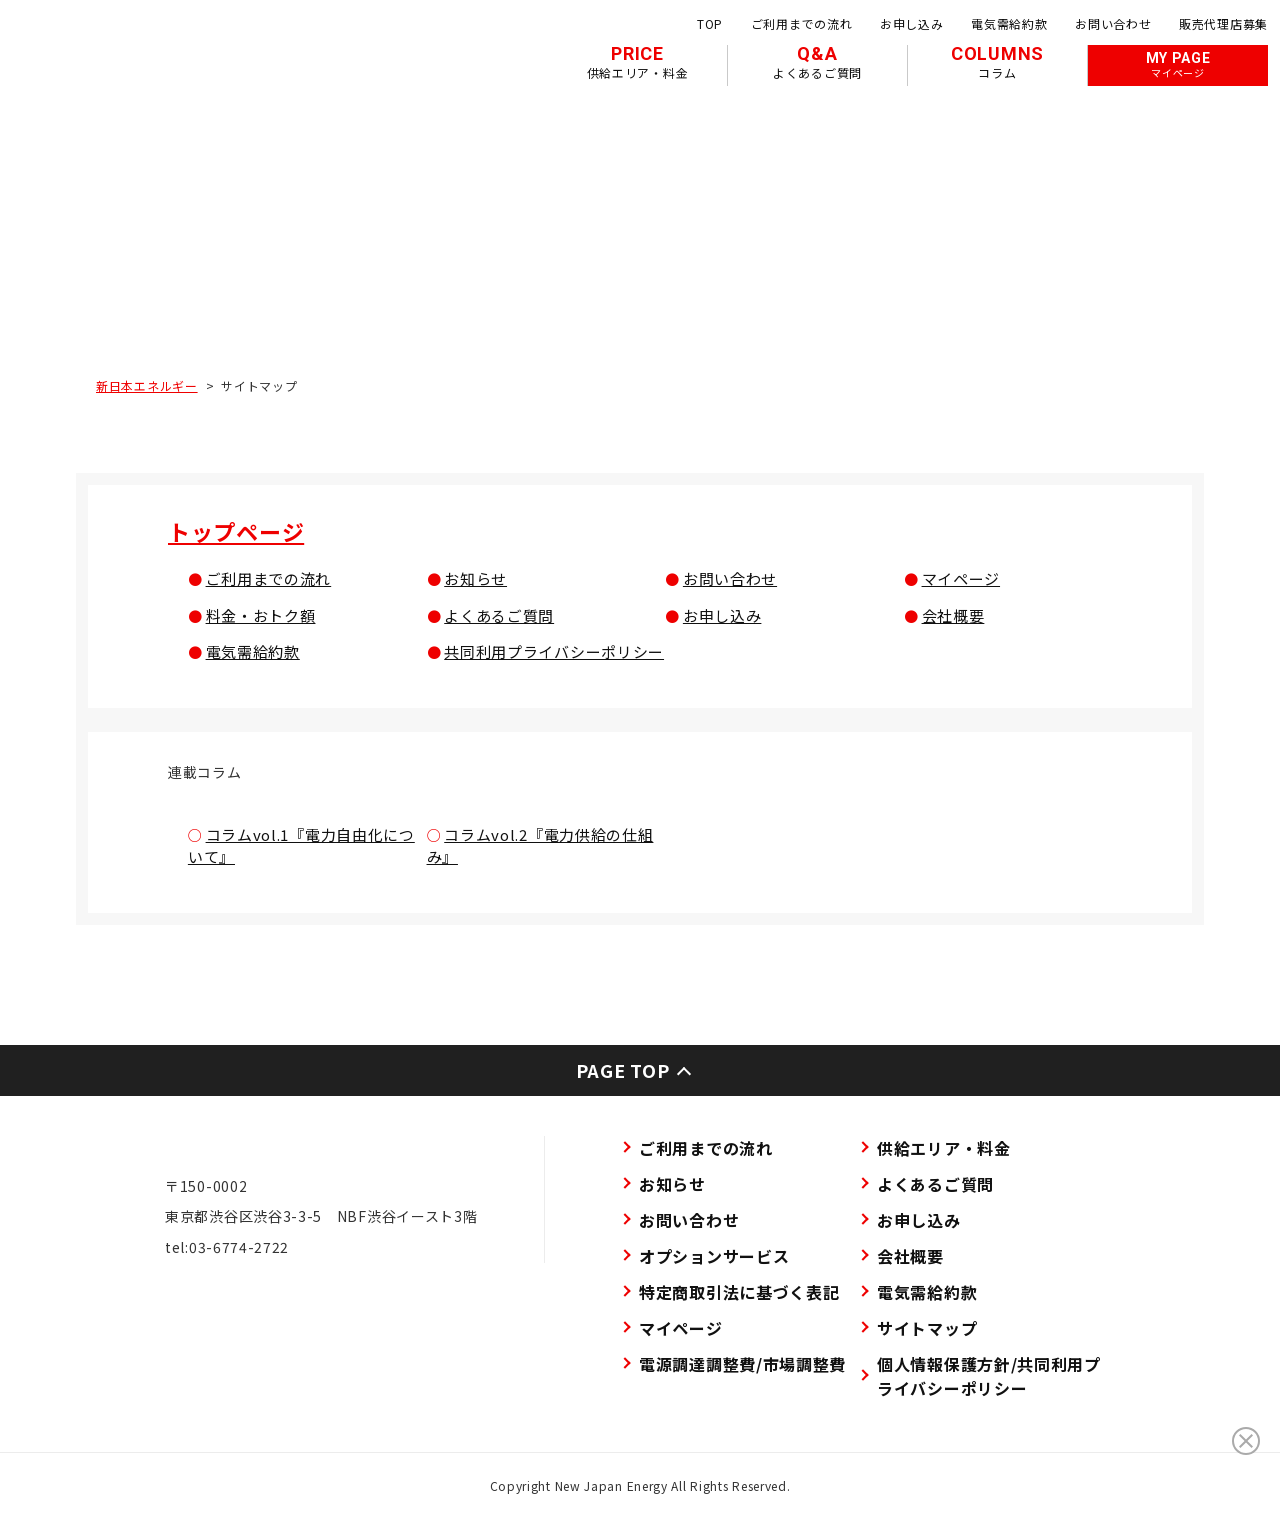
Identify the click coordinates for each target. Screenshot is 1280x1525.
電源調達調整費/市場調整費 (742, 1364)
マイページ (961, 578)
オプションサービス (714, 1256)
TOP (710, 23)
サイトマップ (927, 1328)
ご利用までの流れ (802, 23)
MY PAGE (1178, 65)
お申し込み (912, 23)
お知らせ (475, 578)
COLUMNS (997, 62)
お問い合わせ (1113, 23)
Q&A (817, 62)
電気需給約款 (1009, 23)
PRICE (638, 62)
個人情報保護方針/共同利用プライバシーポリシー (989, 1376)
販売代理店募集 (1223, 23)
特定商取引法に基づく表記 (739, 1292)
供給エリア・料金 (944, 1148)
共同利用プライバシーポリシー (554, 651)
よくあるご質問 (499, 615)
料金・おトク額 (261, 615)
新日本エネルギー (147, 385)
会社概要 (953, 615)
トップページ (236, 531)
